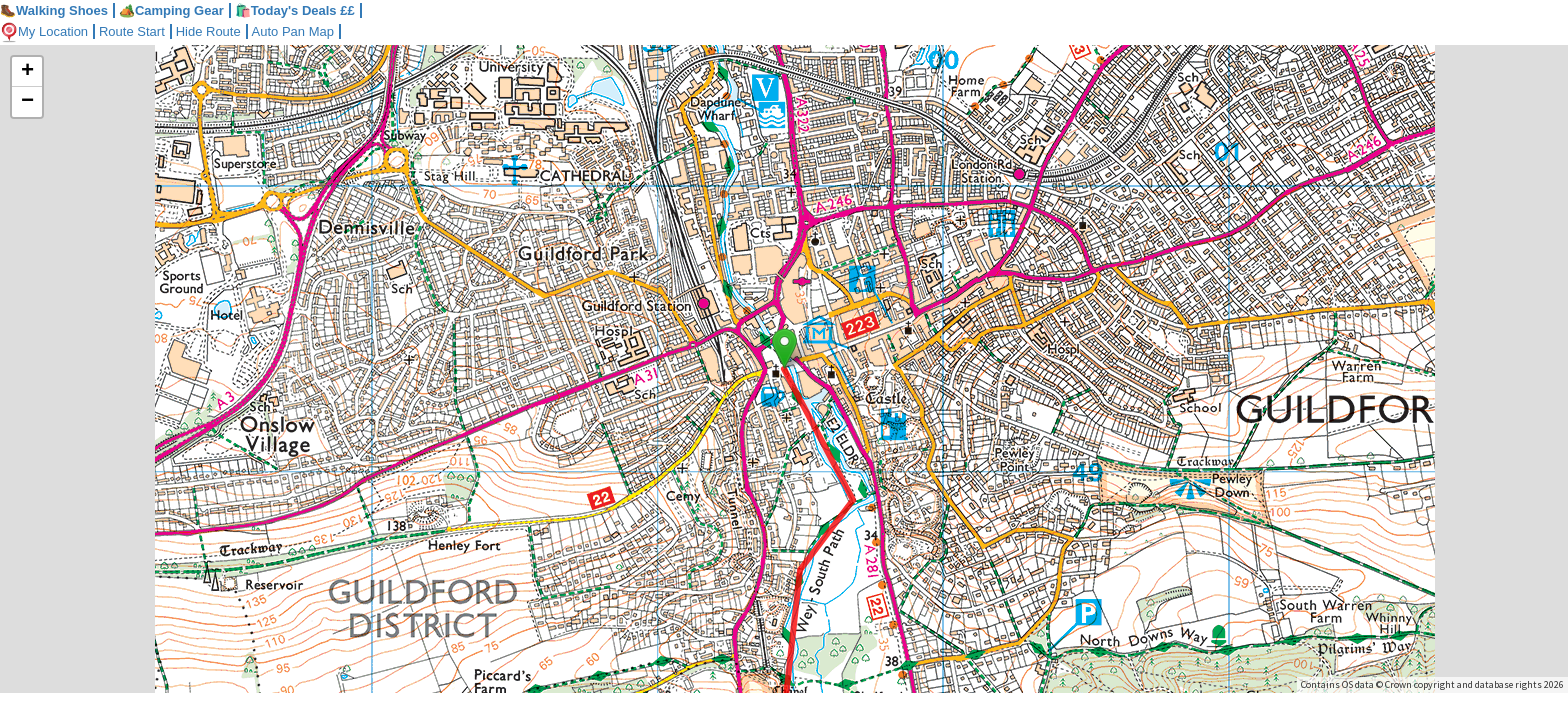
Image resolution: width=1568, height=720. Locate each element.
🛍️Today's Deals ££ (295, 10)
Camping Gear (171, 10)
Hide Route (208, 31)
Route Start (132, 31)
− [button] (27, 102)
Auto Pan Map (293, 31)
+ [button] (27, 72)
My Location (44, 31)
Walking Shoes (54, 10)
